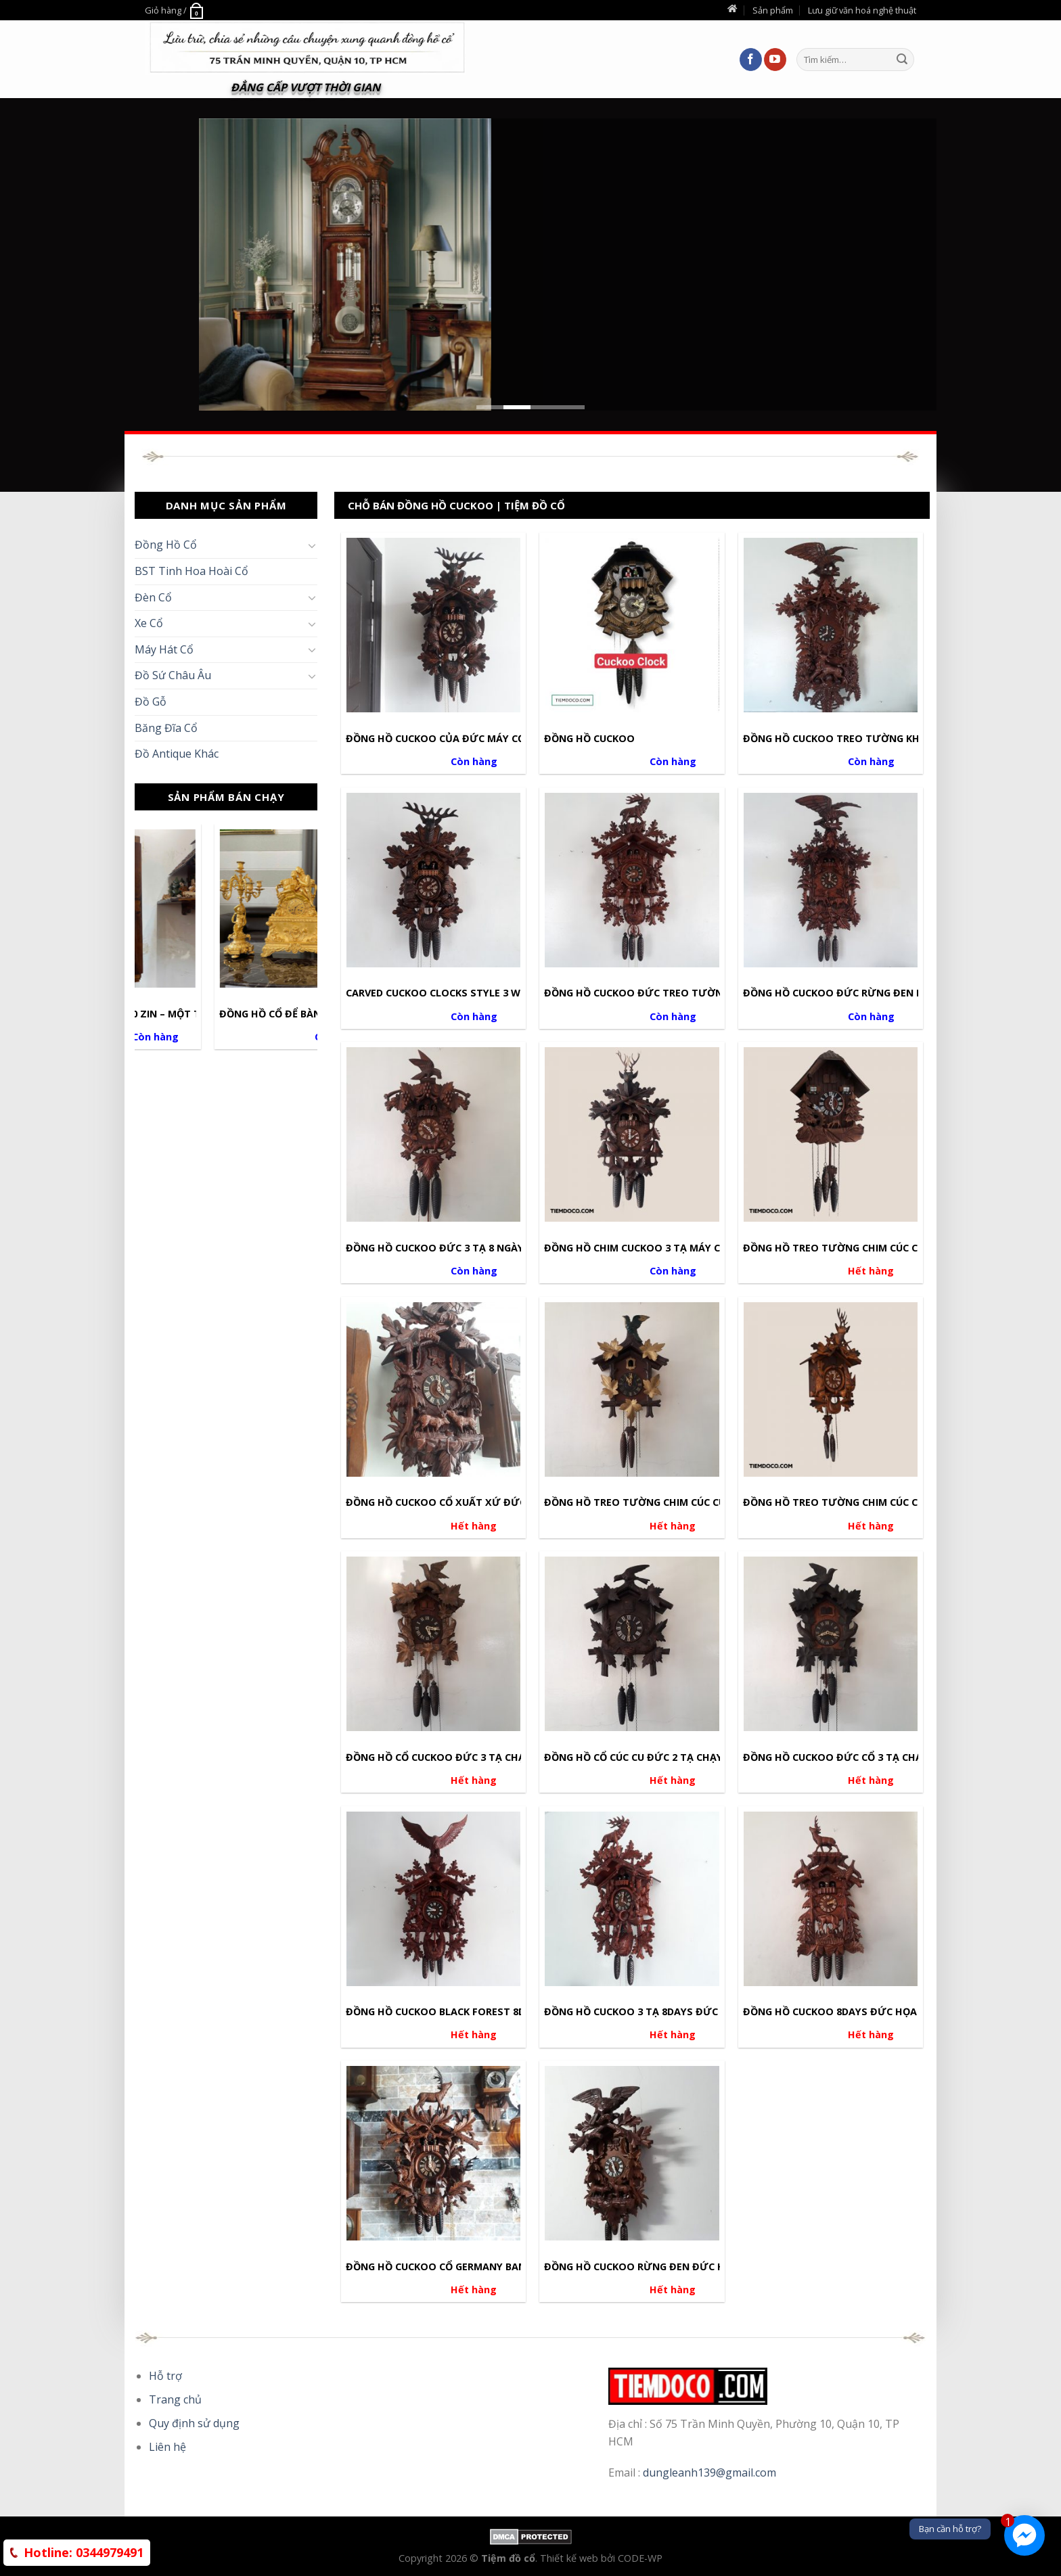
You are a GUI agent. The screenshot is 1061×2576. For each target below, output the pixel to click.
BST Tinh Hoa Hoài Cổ (191, 571)
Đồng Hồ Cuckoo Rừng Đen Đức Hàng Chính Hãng (677, 2267)
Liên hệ (167, 2446)
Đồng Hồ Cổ (166, 544)
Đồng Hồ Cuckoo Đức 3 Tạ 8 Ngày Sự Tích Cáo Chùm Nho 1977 (509, 1248)
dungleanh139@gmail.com (709, 2472)
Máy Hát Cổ (164, 649)
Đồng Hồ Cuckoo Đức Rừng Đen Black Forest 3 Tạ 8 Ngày (896, 993)
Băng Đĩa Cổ (166, 727)
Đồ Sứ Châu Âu (173, 675)
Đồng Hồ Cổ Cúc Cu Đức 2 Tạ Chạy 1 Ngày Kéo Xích (676, 1757)
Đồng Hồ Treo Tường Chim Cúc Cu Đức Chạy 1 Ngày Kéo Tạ (899, 1248)
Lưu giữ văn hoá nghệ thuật (862, 10)
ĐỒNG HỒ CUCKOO (589, 739)
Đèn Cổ (153, 597)
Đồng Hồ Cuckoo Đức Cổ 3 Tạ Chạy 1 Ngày (854, 1757)
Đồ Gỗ (150, 701)
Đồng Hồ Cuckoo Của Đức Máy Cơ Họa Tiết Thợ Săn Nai (494, 739)
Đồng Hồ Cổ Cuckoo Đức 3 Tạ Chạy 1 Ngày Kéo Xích (481, 1757)
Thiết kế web (570, 2558)
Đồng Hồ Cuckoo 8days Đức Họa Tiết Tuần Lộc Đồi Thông (898, 2012)
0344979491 (83, 2552)
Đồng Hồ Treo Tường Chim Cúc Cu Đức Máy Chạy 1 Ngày (892, 1502)
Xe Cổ (149, 623)
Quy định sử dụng (194, 2423)
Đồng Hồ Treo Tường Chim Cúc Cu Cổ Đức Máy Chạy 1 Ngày (701, 1502)
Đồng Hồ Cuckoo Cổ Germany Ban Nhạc (451, 2267)
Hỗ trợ (165, 2375)
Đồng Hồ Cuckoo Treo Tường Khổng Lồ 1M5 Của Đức (885, 739)
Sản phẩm (772, 10)
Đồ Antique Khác (177, 753)
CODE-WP (640, 2558)
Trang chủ (175, 2399)
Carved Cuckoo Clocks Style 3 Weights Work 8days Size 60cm (510, 993)
